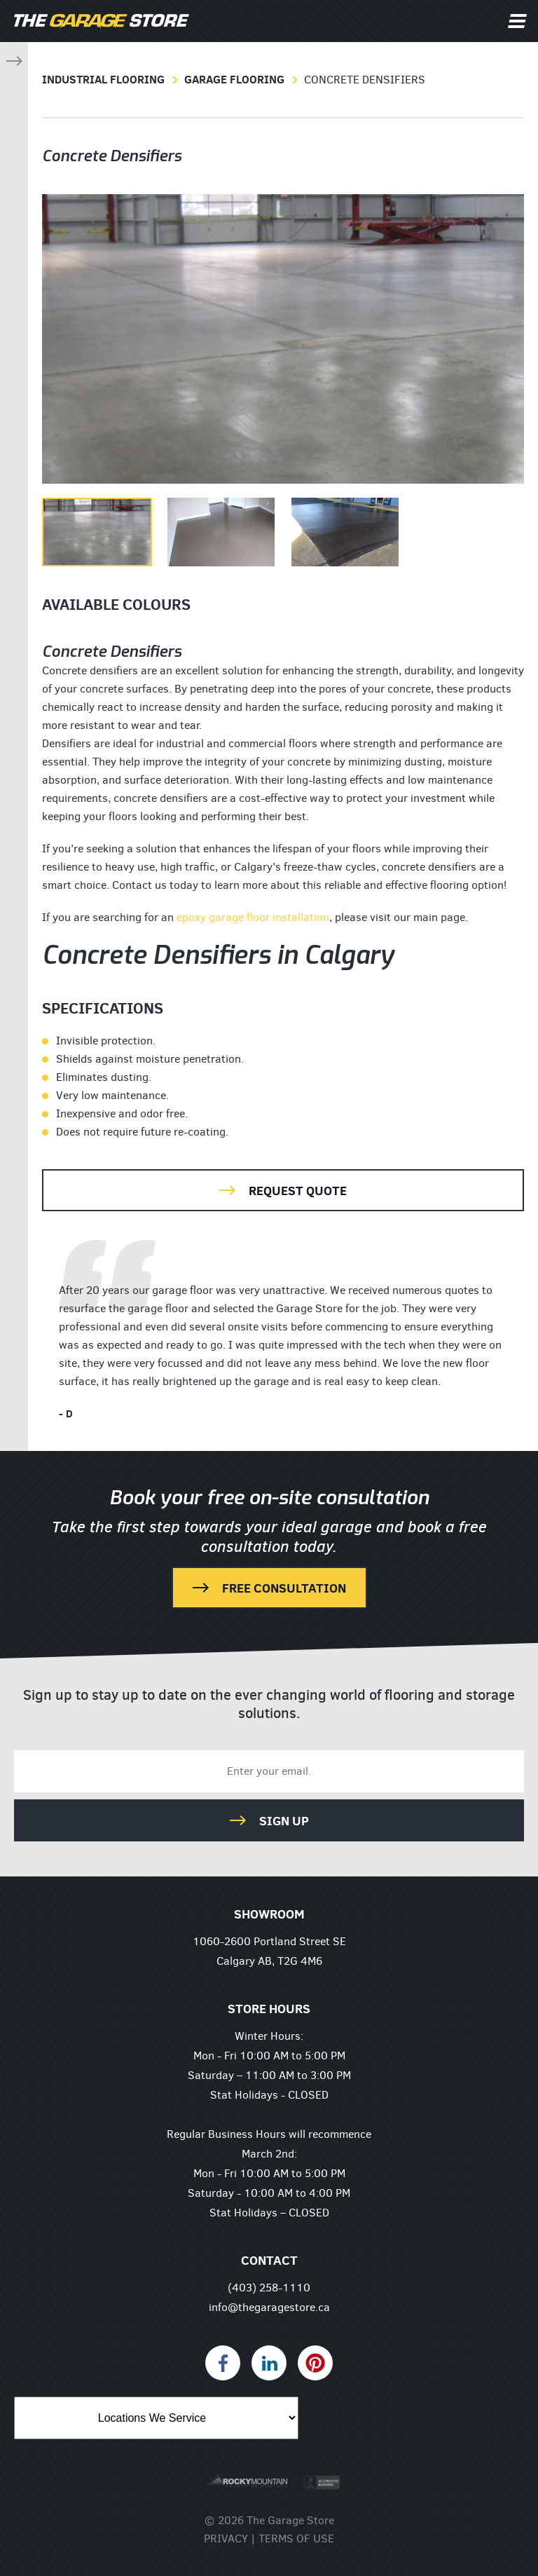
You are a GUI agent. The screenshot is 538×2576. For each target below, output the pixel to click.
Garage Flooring (234, 79)
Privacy (226, 2538)
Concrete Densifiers (364, 79)
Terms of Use (296, 2538)
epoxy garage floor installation (253, 917)
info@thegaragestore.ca (269, 2307)
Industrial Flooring (103, 79)
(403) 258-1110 (269, 2287)
